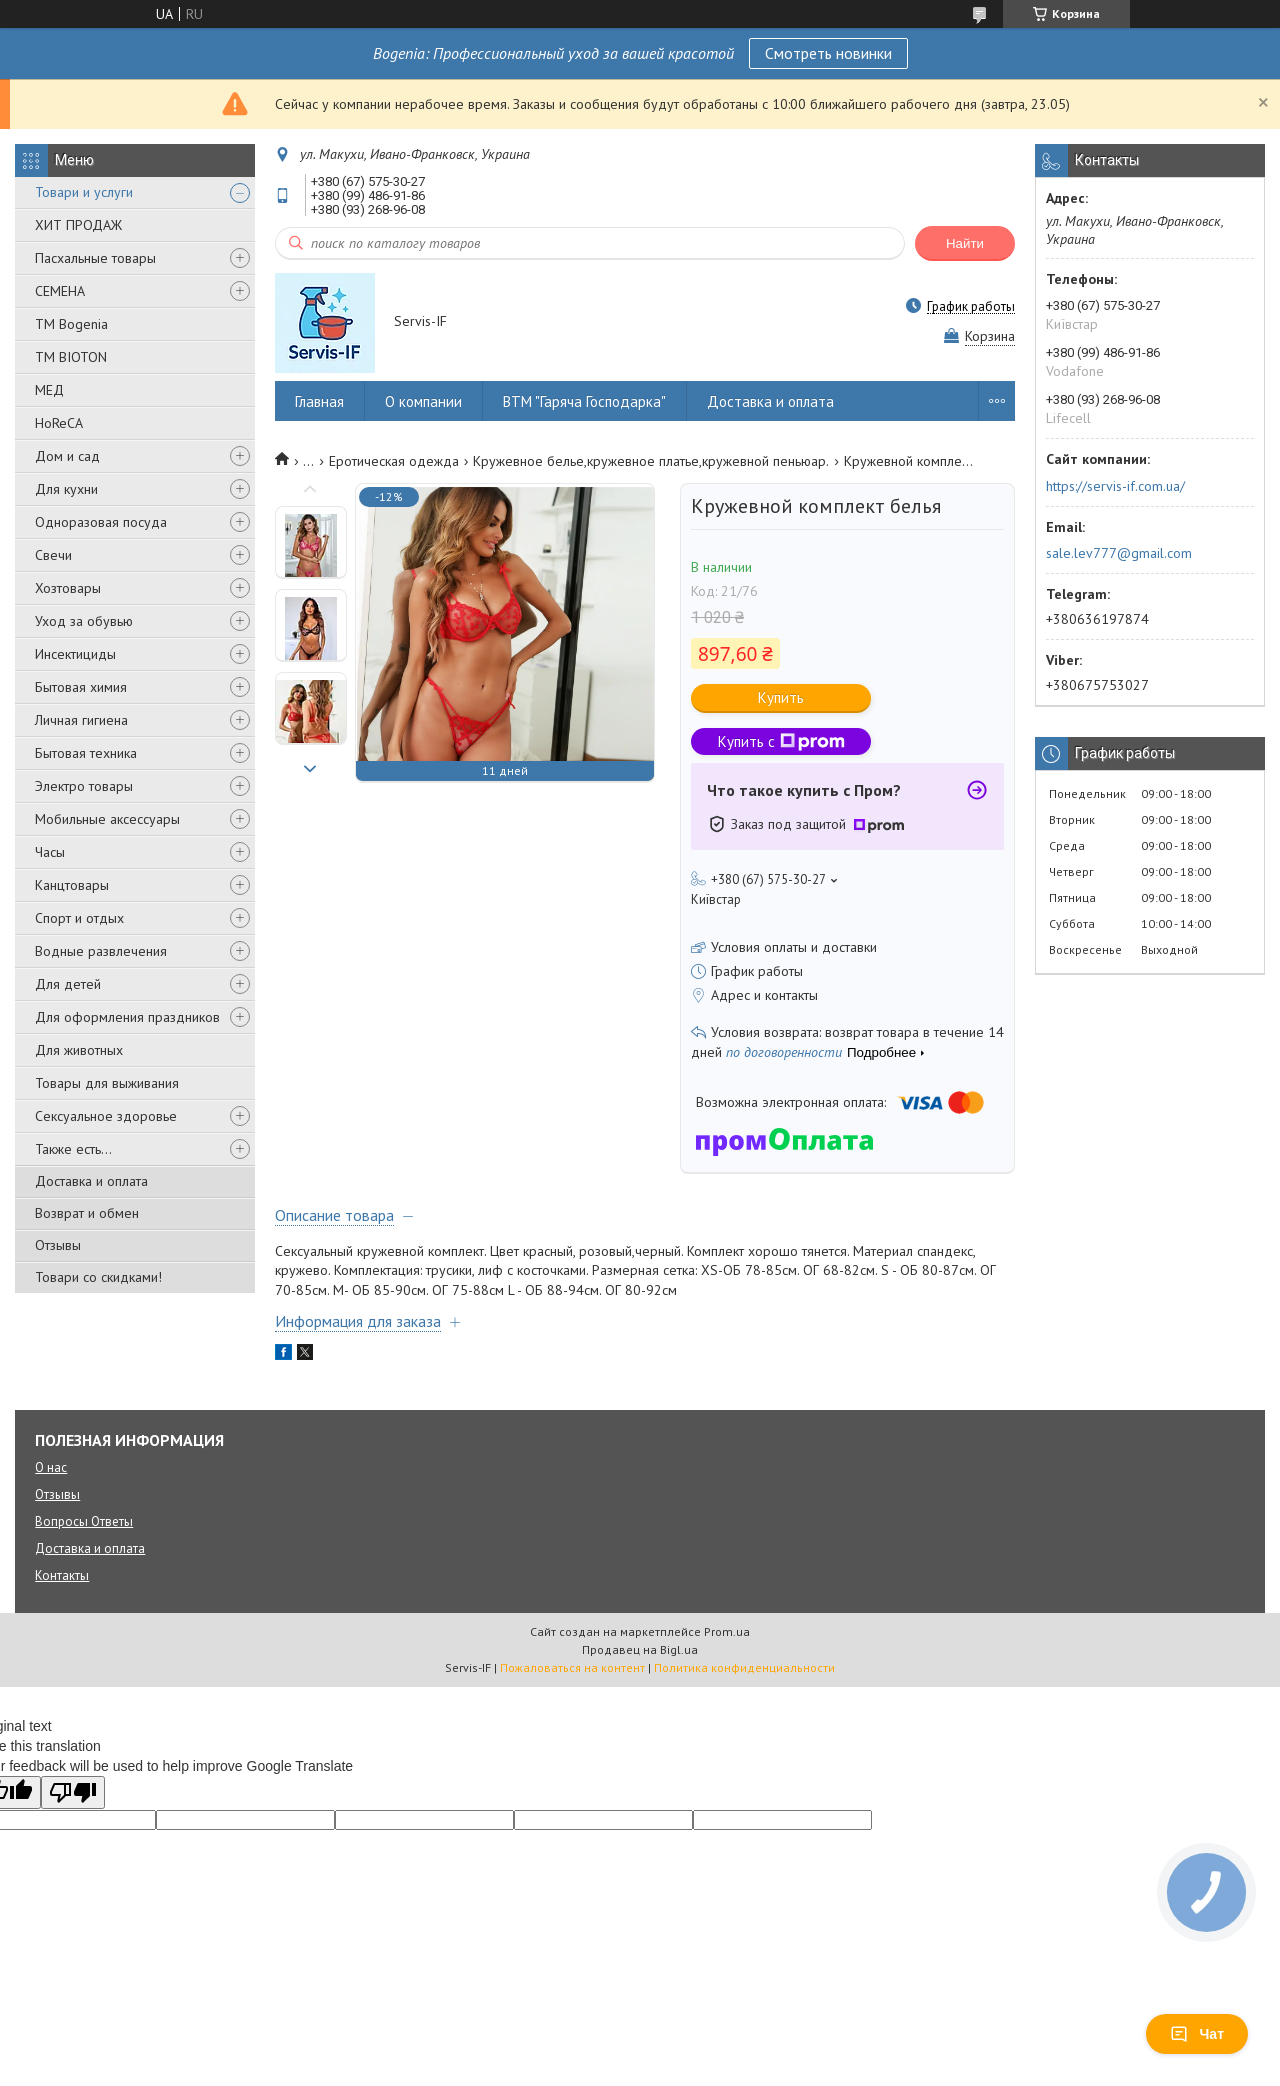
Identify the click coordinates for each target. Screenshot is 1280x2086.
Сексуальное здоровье (106, 1116)
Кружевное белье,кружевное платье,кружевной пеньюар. (651, 461)
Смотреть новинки (828, 53)
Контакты (62, 1575)
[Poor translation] (73, 1792)
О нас (51, 1467)
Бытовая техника (86, 753)
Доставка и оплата (91, 1181)
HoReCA (59, 423)
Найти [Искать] (965, 243)
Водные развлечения (101, 951)
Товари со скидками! (98, 1277)
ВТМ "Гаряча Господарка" (584, 401)
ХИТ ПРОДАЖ (78, 225)
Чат (1197, 2034)
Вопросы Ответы (84, 1521)
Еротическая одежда (394, 461)
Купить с (781, 741)
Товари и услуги (84, 192)
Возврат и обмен (87, 1213)
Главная (319, 401)
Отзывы (58, 1245)
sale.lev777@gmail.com (1119, 553)
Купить (781, 697)
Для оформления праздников (127, 1017)
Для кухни (66, 489)
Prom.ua (727, 1631)
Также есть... (73, 1149)
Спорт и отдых (79, 918)
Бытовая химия (81, 687)
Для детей (68, 984)
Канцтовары (72, 885)
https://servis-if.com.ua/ (1115, 486)
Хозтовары (68, 588)
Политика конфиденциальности (744, 1667)
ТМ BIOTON (71, 357)
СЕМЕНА (60, 291)
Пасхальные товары (95, 258)
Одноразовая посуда (101, 522)
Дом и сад (67, 456)
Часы (50, 852)
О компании (423, 401)
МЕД (49, 390)
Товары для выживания (107, 1083)
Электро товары (84, 786)
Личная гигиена (81, 720)
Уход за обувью (84, 621)
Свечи (53, 555)
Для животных (79, 1050)
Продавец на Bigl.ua (640, 1649)
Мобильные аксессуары (107, 819)
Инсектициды (75, 654)
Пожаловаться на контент (572, 1667)
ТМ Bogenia (71, 324)
